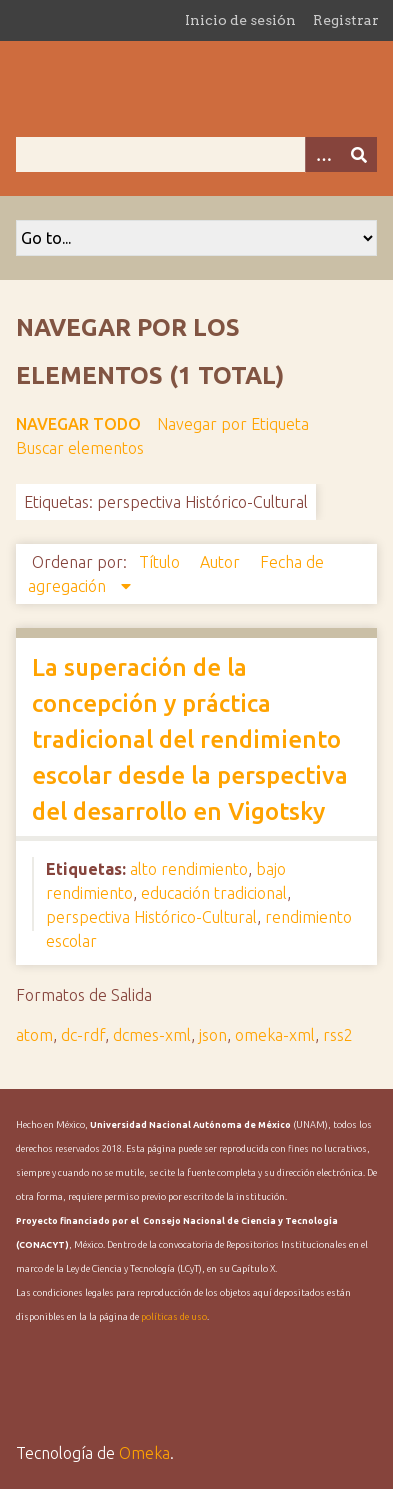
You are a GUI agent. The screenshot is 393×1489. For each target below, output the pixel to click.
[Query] (196, 154)
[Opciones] (323, 154)
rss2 (338, 1035)
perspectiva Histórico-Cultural (151, 917)
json (213, 1035)
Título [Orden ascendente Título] (161, 562)
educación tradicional (214, 893)
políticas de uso (174, 1317)
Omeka (144, 1453)
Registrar (346, 20)
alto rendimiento (189, 869)
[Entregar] (359, 154)
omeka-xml (275, 1035)
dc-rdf (83, 1035)
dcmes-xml (152, 1035)
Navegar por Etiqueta (233, 424)
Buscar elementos (80, 448)
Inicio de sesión (240, 20)
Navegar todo (78, 424)
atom (34, 1035)
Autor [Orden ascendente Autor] (222, 562)
